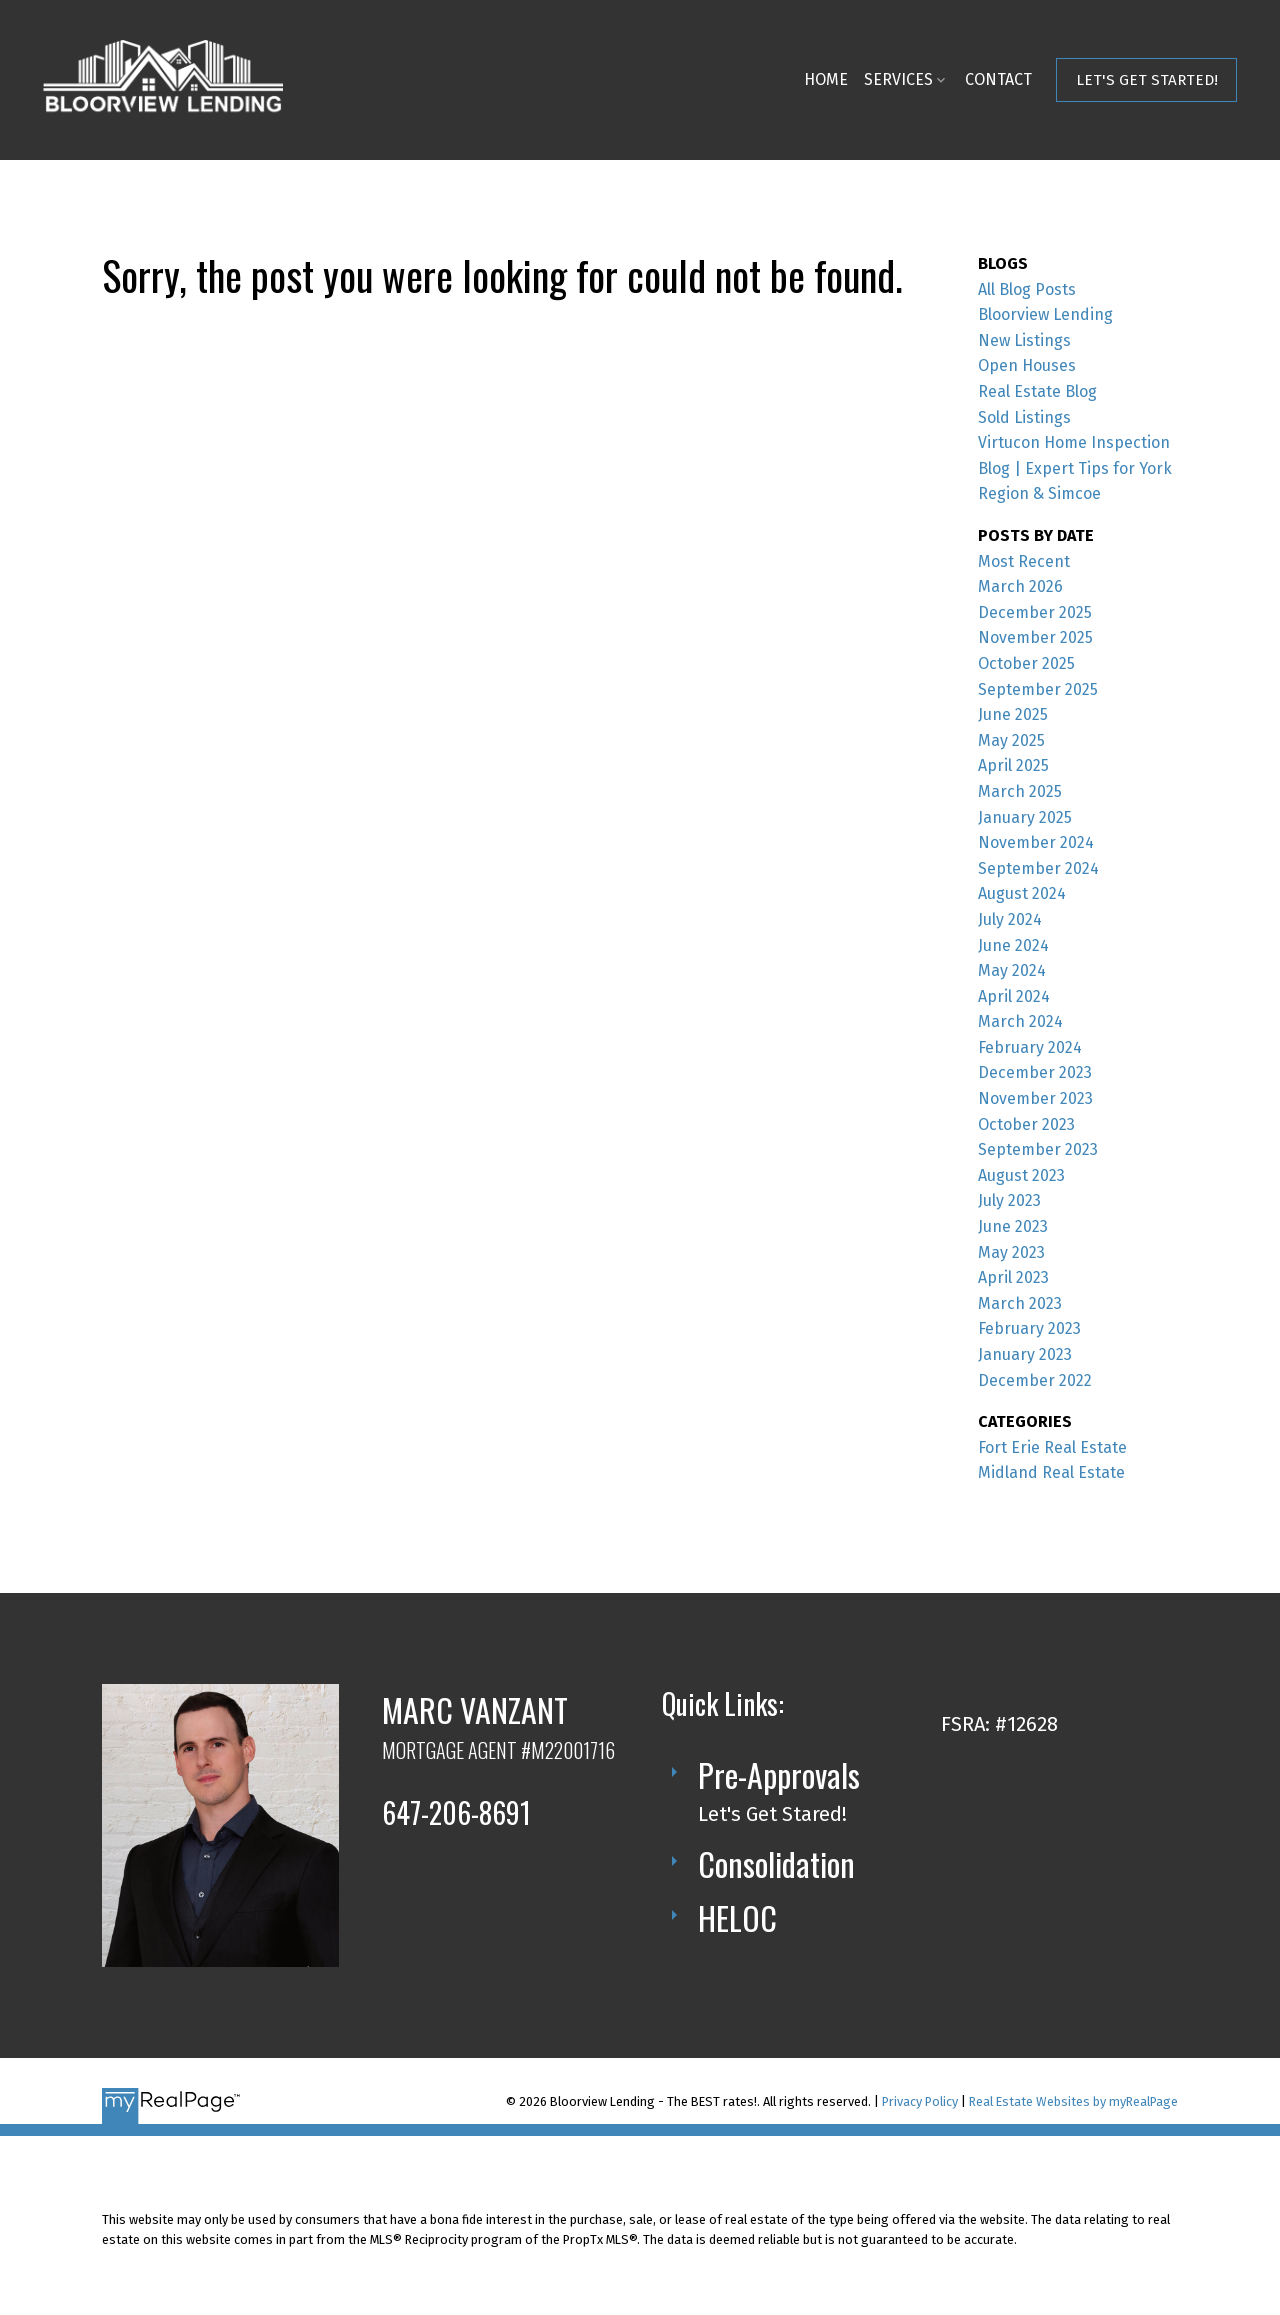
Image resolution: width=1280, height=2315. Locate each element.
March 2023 (1020, 1303)
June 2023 (1013, 1226)
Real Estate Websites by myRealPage (1073, 2101)
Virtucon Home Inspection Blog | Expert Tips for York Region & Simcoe (1075, 468)
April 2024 (1014, 996)
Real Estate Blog (1037, 391)
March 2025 (1020, 791)
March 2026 (1020, 586)
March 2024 (1020, 1021)
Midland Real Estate (1051, 1472)
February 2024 (1030, 1047)
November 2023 (1035, 1098)
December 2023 (1035, 1072)
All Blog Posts (1027, 289)
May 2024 (1012, 970)
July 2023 (1009, 1200)
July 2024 (1010, 919)
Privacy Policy (920, 2101)
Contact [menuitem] (997, 79)
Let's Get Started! (1146, 80)
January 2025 (1025, 817)
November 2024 (1036, 842)
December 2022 (1035, 1380)
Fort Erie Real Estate (1052, 1447)
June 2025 (1013, 714)
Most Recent (1024, 561)
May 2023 (1011, 1252)
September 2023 (1038, 1149)
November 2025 (1035, 637)
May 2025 (1011, 740)
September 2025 (1038, 689)
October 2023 (1026, 1124)
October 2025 (1026, 663)
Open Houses (1027, 365)
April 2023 (1013, 1277)
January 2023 (1025, 1354)
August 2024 (1022, 893)
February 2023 (1029, 1328)
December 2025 (1035, 612)
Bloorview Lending (1045, 314)
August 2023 (1021, 1175)
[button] (1146, 80)
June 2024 (1013, 945)
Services (897, 79)
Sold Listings (1024, 417)
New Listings (1024, 340)
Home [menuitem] (825, 79)
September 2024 (1038, 868)
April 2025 (1013, 765)
